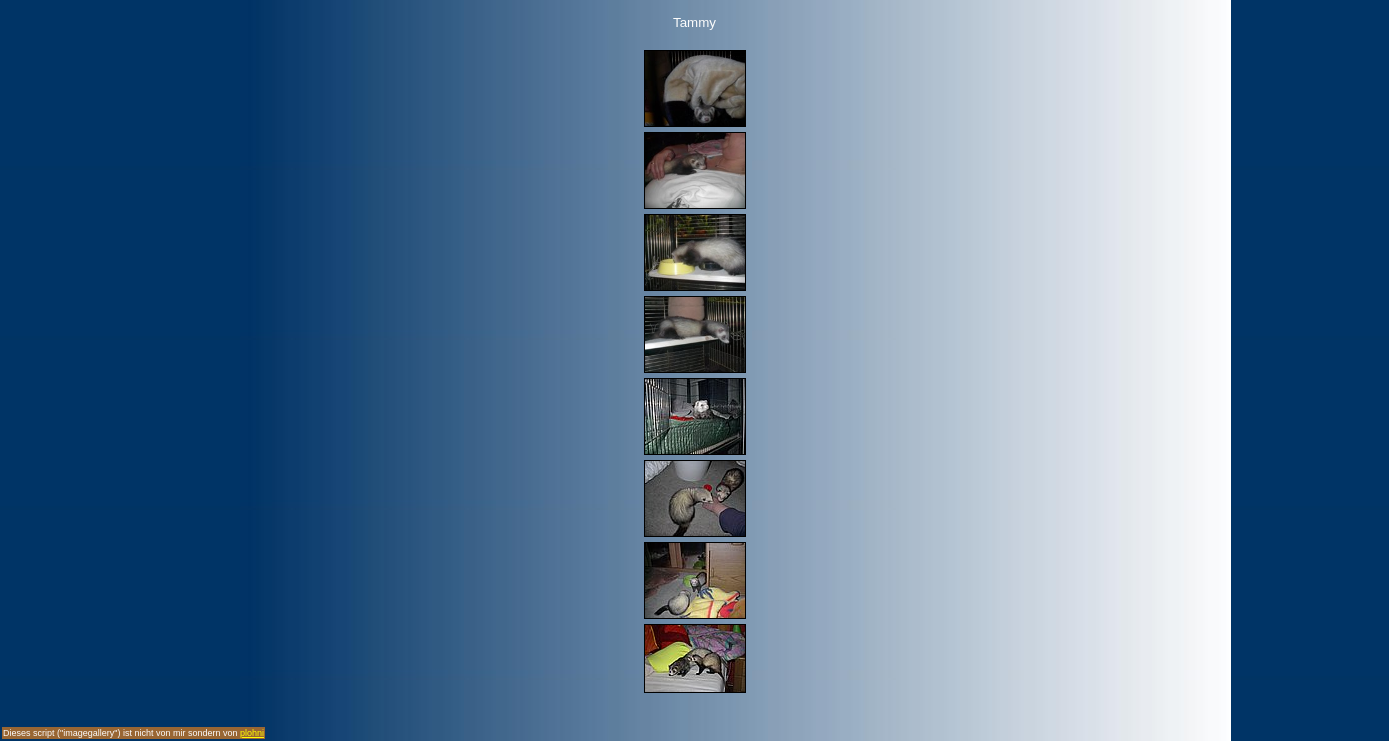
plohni (252, 733)
